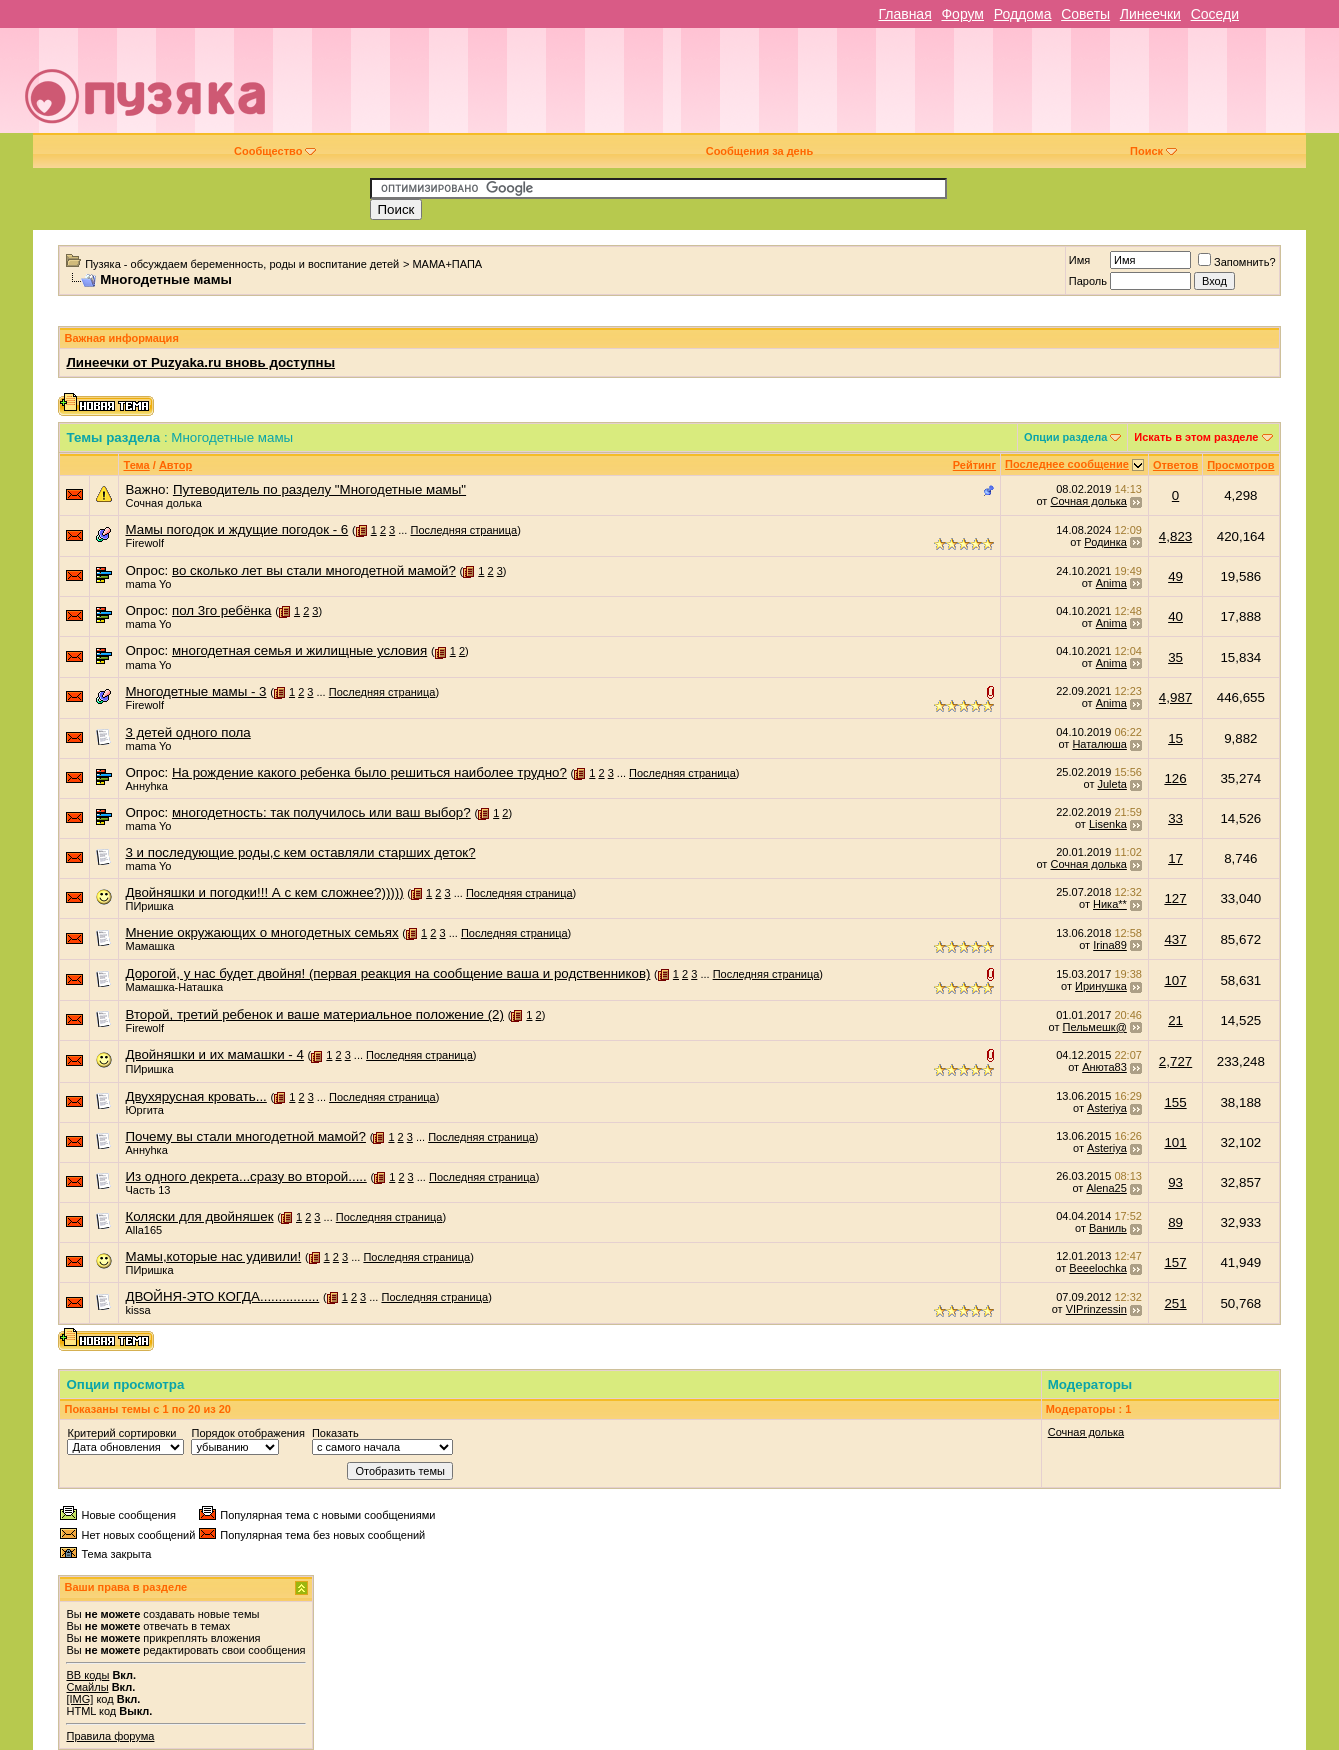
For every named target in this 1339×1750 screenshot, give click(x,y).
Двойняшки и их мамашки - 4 (214, 1054)
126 (1175, 778)
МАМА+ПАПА (447, 264)
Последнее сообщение (1067, 464)
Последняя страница (463, 530)
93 (1175, 1182)
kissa (137, 1310)
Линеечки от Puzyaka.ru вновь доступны (200, 362)
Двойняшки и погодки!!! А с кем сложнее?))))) (264, 892)
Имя (1079, 260)
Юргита (144, 1110)
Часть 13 (147, 1190)
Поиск (1153, 151)
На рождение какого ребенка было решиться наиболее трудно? (369, 772)
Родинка (1105, 542)
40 (1175, 616)
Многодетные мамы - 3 (195, 691)
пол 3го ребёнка (222, 610)
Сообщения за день (759, 151)
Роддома (1023, 14)
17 (1175, 858)
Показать (335, 1433)
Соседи (1215, 14)
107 (1175, 980)
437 (1175, 939)
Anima (1111, 583)
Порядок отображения (247, 1433)
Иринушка (1101, 986)
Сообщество (275, 151)
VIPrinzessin (1096, 1309)
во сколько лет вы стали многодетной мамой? (314, 570)
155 (1175, 1102)
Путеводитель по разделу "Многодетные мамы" (319, 489)
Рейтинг (974, 465)
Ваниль (1108, 1228)
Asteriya (1107, 1108)
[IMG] (79, 1699)
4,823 (1175, 536)
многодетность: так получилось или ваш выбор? (321, 812)
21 (1175, 1020)
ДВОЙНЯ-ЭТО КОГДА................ (222, 1296)
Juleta (1111, 784)
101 (1175, 1142)
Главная (904, 14)
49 (1175, 576)
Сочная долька (163, 503)
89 (1175, 1222)
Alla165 (143, 1230)
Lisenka (1108, 824)
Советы (1085, 14)
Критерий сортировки (121, 1433)
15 (1175, 738)
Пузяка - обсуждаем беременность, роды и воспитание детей (242, 264)
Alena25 (1106, 1188)
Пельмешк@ (1095, 1027)
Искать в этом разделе (1196, 437)
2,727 (1175, 1061)
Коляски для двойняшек (199, 1216)
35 (1175, 657)
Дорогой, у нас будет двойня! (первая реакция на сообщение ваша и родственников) (387, 973)
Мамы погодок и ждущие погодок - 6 (236, 529)
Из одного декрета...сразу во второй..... (245, 1176)
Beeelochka (1098, 1268)
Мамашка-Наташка (174, 987)
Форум (962, 14)
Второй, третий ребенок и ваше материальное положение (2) (314, 1014)
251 (1175, 1303)
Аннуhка (146, 786)
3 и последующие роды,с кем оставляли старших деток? (300, 852)
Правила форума (110, 1736)
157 (1175, 1262)
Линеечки (1150, 14)
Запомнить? (1237, 262)
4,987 (1175, 697)
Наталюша (1099, 744)
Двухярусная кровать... (195, 1096)
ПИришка (149, 906)
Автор (175, 465)
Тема (136, 465)
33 (1175, 818)
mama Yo (148, 584)
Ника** (1110, 904)
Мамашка (149, 946)
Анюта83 (1104, 1067)
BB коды (87, 1675)
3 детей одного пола (187, 732)
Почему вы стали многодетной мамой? (245, 1136)
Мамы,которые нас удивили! (213, 1256)
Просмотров (1240, 465)
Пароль (1088, 281)
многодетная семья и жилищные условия (299, 650)
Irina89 (1110, 945)
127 (1175, 898)
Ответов (1175, 465)
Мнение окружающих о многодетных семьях (261, 932)
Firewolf (144, 543)
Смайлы (87, 1687)
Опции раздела (1065, 437)
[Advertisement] (810, 88)
